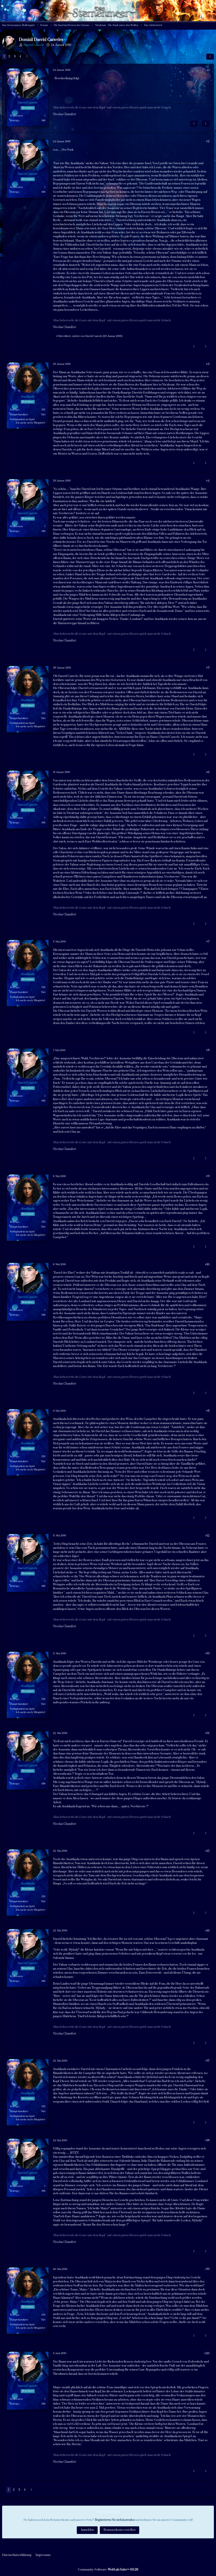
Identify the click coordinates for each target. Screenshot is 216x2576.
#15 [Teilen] (207, 1851)
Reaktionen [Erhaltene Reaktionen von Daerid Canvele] (16, 115)
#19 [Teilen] (207, 2269)
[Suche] (201, 17)
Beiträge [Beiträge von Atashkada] (14, 409)
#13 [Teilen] (207, 1653)
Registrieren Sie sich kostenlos (115, 2520)
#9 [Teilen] (207, 1176)
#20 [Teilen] (206, 2353)
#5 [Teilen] (207, 668)
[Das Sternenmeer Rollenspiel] (103, 4)
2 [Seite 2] (9, 56)
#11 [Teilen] (207, 1411)
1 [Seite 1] (4, 56)
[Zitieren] (205, 124)
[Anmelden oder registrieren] (212, 17)
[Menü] (4, 17)
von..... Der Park (63, 150)
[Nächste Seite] (27, 56)
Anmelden (87, 2530)
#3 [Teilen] (207, 364)
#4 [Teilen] (207, 481)
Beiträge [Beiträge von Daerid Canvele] (14, 120)
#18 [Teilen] (207, 2140)
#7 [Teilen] (207, 941)
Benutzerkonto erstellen (119, 2530)
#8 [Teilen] (207, 1050)
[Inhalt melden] (194, 124)
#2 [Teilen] (207, 141)
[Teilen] (210, 57)
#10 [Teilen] (207, 1264)
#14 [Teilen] (207, 1733)
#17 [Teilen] (207, 2061)
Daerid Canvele (93, 336)
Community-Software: (108, 2570)
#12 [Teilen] (207, 1536)
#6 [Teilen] (207, 772)
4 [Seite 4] (20, 56)
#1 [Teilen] (208, 70)
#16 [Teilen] (207, 1931)
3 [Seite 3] (15, 56)
